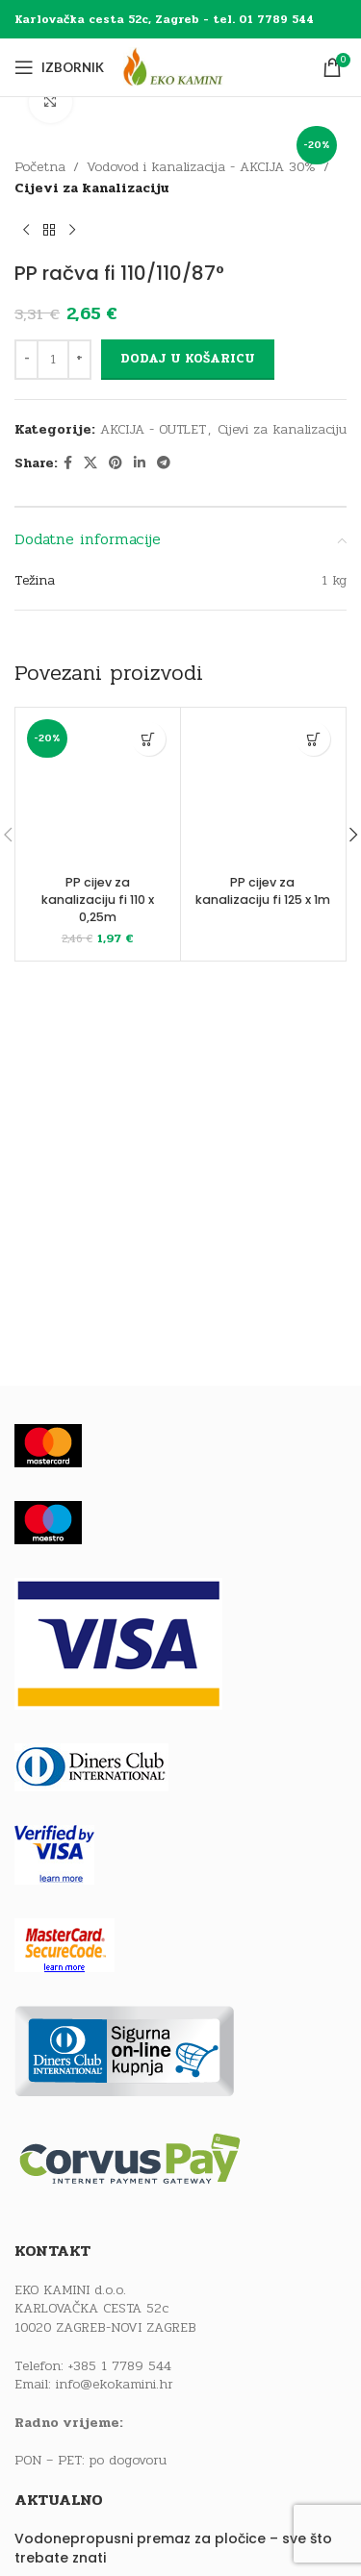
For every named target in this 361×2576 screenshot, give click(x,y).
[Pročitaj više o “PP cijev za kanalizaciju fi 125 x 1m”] (313, 739)
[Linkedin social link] (139, 463)
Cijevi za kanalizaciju (91, 189)
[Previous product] (26, 230)
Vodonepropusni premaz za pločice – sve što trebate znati (173, 2548)
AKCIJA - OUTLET (153, 429)
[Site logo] (190, 67)
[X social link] (90, 463)
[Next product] (72, 230)
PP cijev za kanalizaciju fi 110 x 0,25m (97, 899)
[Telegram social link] (163, 463)
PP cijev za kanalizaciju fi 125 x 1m (262, 891)
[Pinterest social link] (115, 463)
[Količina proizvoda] (53, 359)
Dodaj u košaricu (187, 358)
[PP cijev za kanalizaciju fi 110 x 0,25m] (97, 790)
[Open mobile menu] (59, 67)
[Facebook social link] (68, 463)
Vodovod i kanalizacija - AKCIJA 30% (201, 167)
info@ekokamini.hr (114, 2384)
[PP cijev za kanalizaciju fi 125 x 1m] (263, 790)
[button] (149, 739)
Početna (39, 167)
